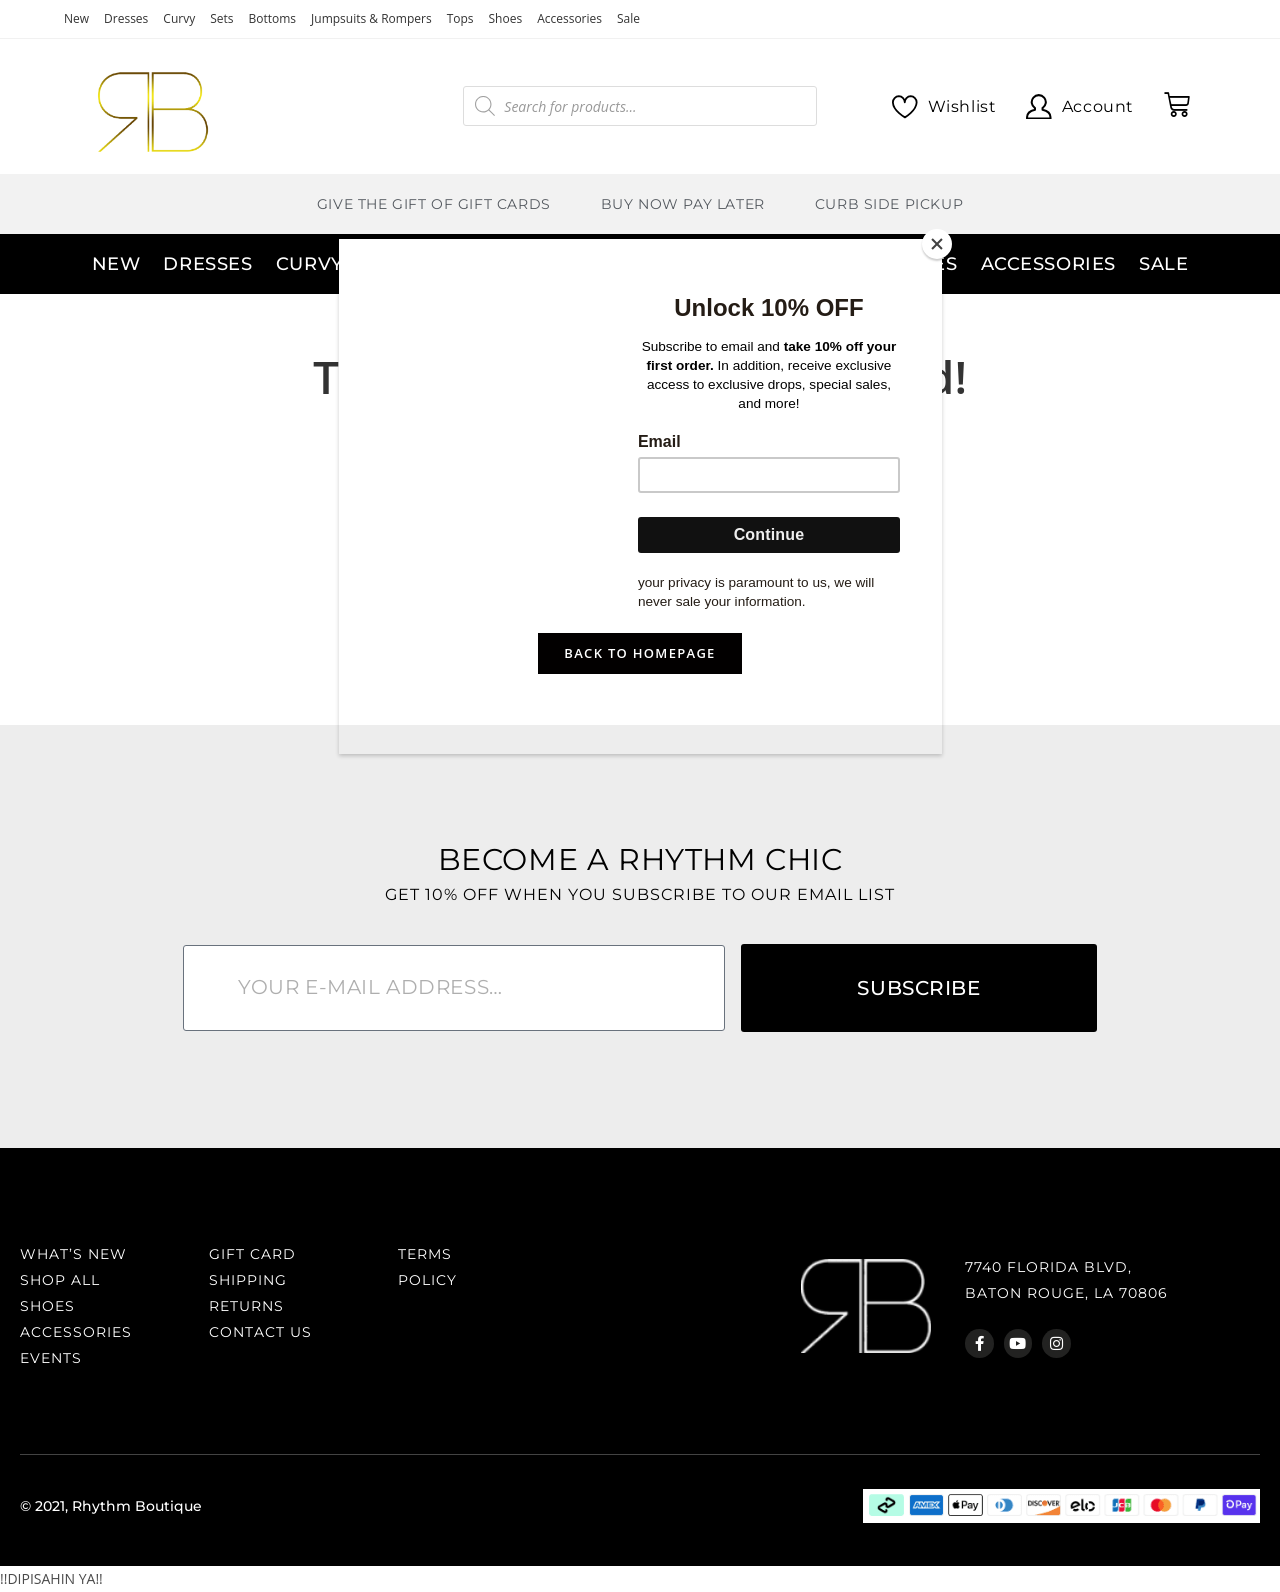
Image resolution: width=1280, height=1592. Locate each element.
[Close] (937, 244)
